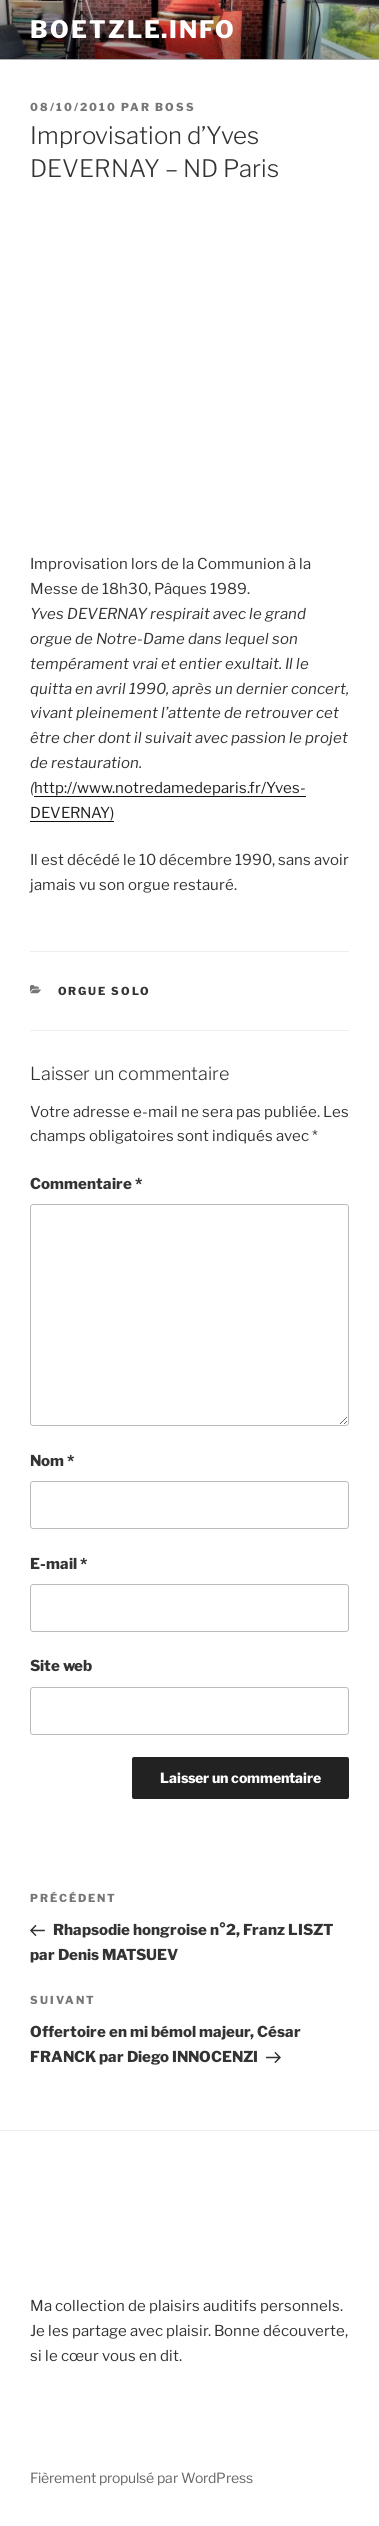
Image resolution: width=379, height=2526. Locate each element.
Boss (175, 107)
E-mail (58, 1564)
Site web (61, 1666)
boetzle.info (133, 29)
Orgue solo (105, 991)
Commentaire (86, 1184)
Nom (52, 1461)
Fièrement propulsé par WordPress (141, 2477)
